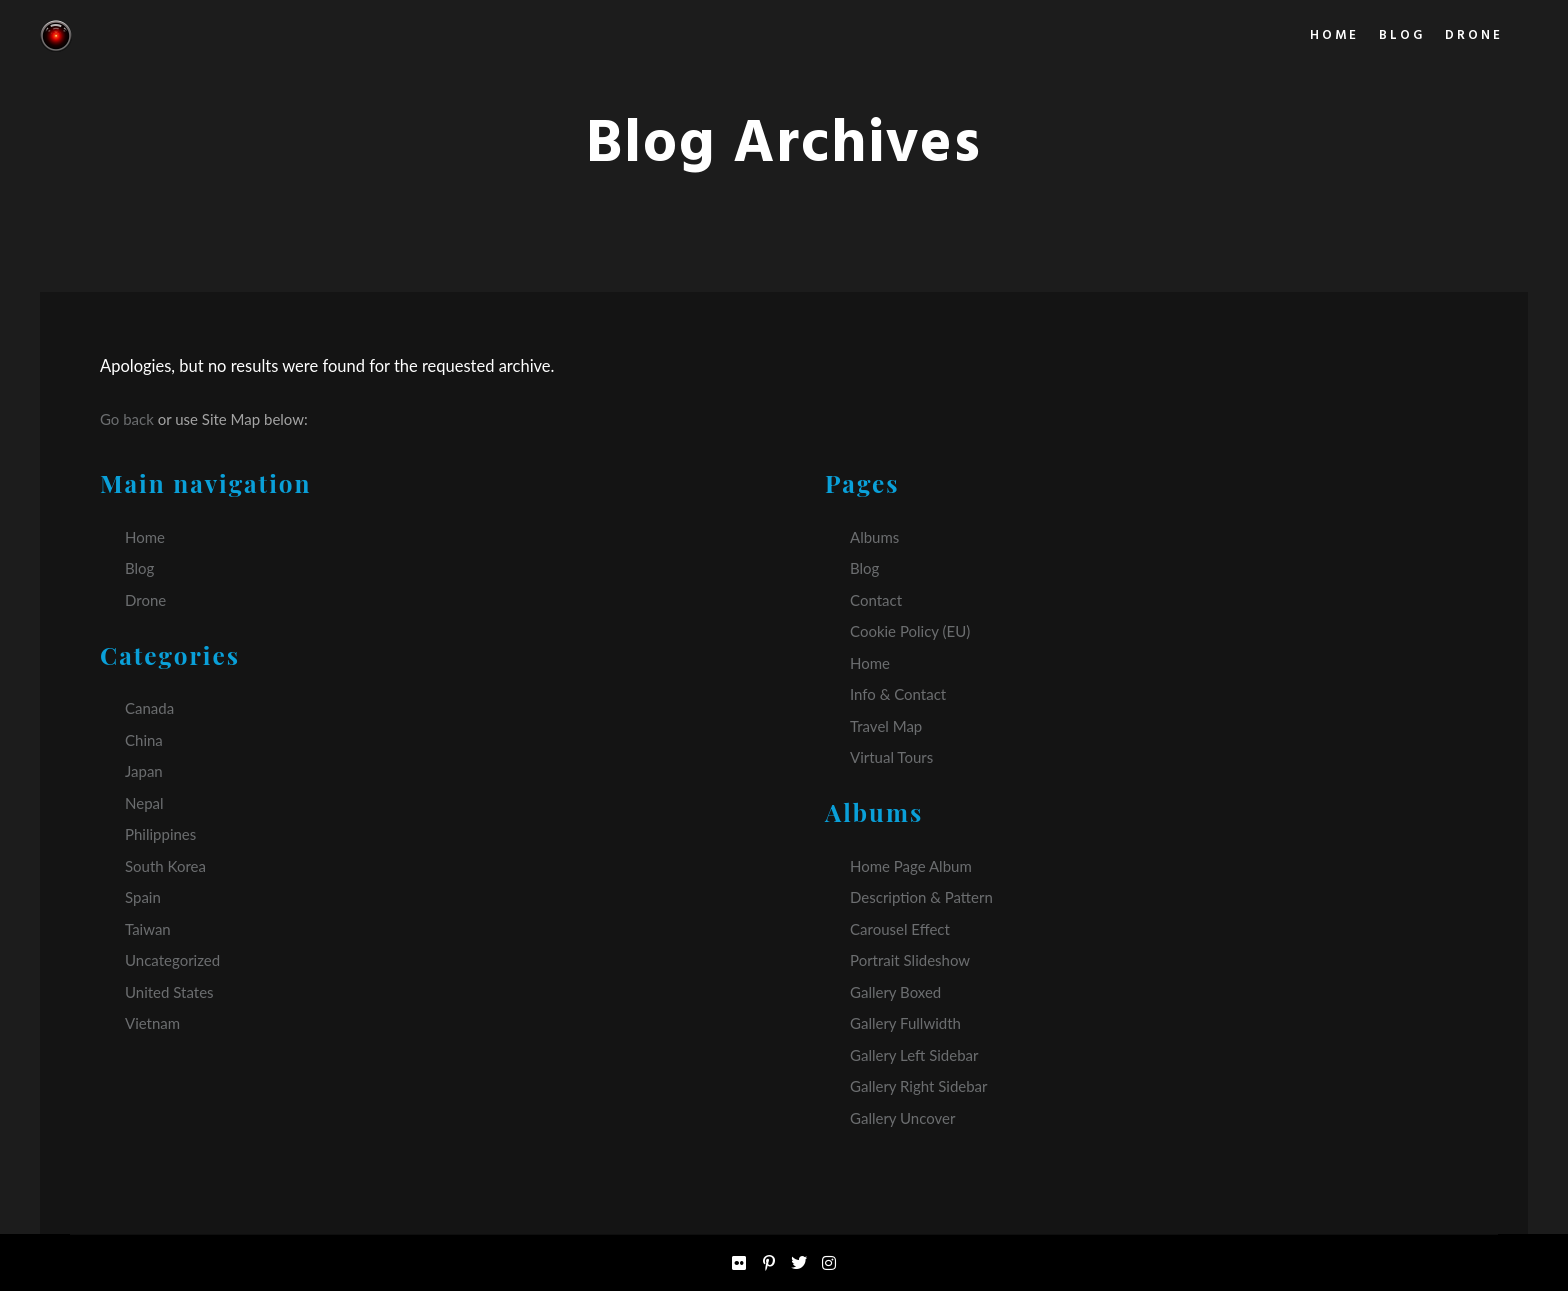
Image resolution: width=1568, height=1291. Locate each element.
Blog (139, 568)
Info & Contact (898, 694)
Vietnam (152, 1023)
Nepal (144, 803)
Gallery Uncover (902, 1118)
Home (145, 537)
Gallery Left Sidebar (914, 1055)
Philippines (160, 834)
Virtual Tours (891, 757)
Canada (149, 708)
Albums (874, 537)
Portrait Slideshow (910, 960)
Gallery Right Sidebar (919, 1086)
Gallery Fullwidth (905, 1023)
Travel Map (886, 726)
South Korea (165, 866)
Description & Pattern (921, 897)
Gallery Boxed (895, 992)
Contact (876, 600)
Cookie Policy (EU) (910, 631)
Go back (127, 419)
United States (169, 992)
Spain (143, 897)
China (144, 740)
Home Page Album (911, 866)
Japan (144, 771)
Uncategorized (172, 960)
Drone (145, 600)
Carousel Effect (900, 929)
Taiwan (148, 929)
